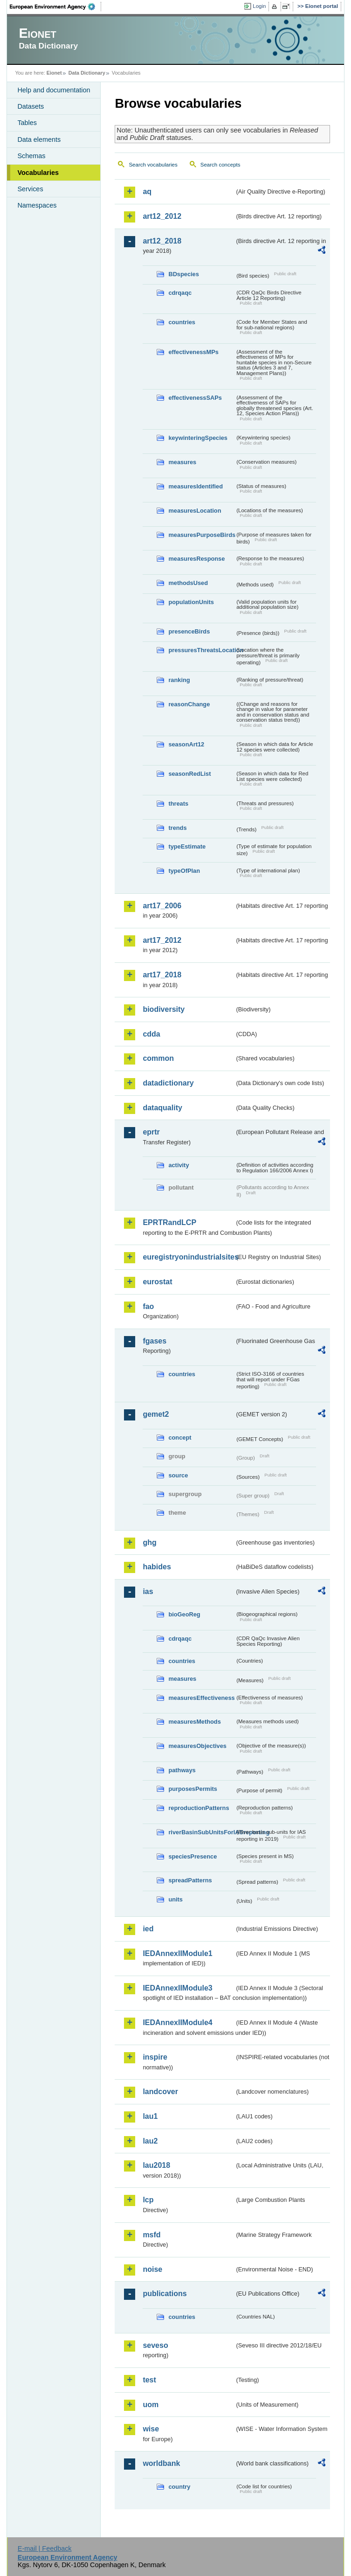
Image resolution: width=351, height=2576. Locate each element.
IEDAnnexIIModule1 (177, 1953)
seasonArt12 (186, 744)
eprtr (151, 1132)
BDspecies (183, 274)
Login (259, 6)
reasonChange (189, 704)
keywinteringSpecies (197, 437)
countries (181, 322)
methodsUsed (188, 582)
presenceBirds (189, 631)
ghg (149, 1542)
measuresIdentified (195, 486)
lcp (148, 2200)
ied (148, 1929)
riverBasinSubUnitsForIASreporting (201, 1832)
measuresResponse (196, 558)
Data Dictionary (87, 73)
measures (182, 462)
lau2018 (156, 2165)
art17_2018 (162, 975)
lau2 (150, 2141)
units (175, 1899)
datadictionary (168, 1083)
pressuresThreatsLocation (201, 650)
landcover (160, 2092)
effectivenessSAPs (195, 397)
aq (147, 191)
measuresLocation (194, 510)
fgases (154, 1341)
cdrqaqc (180, 292)
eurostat (157, 1282)
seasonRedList (189, 773)
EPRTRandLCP (169, 1222)
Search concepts (220, 164)
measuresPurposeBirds (201, 534)
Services (30, 189)
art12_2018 (162, 241)
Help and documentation (53, 90)
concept (179, 1437)
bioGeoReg (184, 1614)
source (178, 1475)
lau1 (150, 2116)
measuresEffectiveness (201, 1697)
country (179, 2486)
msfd (151, 2235)
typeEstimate (187, 846)
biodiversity (164, 1009)
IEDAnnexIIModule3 (177, 1988)
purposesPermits (192, 1788)
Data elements (39, 139)
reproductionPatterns (198, 1807)
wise (151, 2429)
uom (150, 2405)
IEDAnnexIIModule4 (177, 2022)
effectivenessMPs (193, 351)
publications (164, 2294)
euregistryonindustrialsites (188, 1257)
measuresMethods (194, 1721)
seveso (155, 2345)
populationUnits (190, 602)
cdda (151, 1034)
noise (152, 2269)
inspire (155, 2057)
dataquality (162, 1108)
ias (148, 1591)
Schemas (31, 156)
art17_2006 (162, 906)
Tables (27, 122)
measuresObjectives (197, 1745)
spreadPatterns (190, 1880)
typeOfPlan (184, 870)
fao (148, 1306)
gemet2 (156, 1414)
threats (178, 803)
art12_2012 (162, 216)
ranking (179, 679)
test (149, 2380)
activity (178, 1165)
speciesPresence (192, 1856)
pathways (181, 1770)
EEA (55, 6)
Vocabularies (38, 172)
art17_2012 (162, 940)
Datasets (30, 106)
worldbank (161, 2463)
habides (157, 1567)
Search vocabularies (153, 164)
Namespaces (36, 205)
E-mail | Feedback (45, 2548)
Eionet (54, 73)
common (158, 1058)
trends (177, 827)
